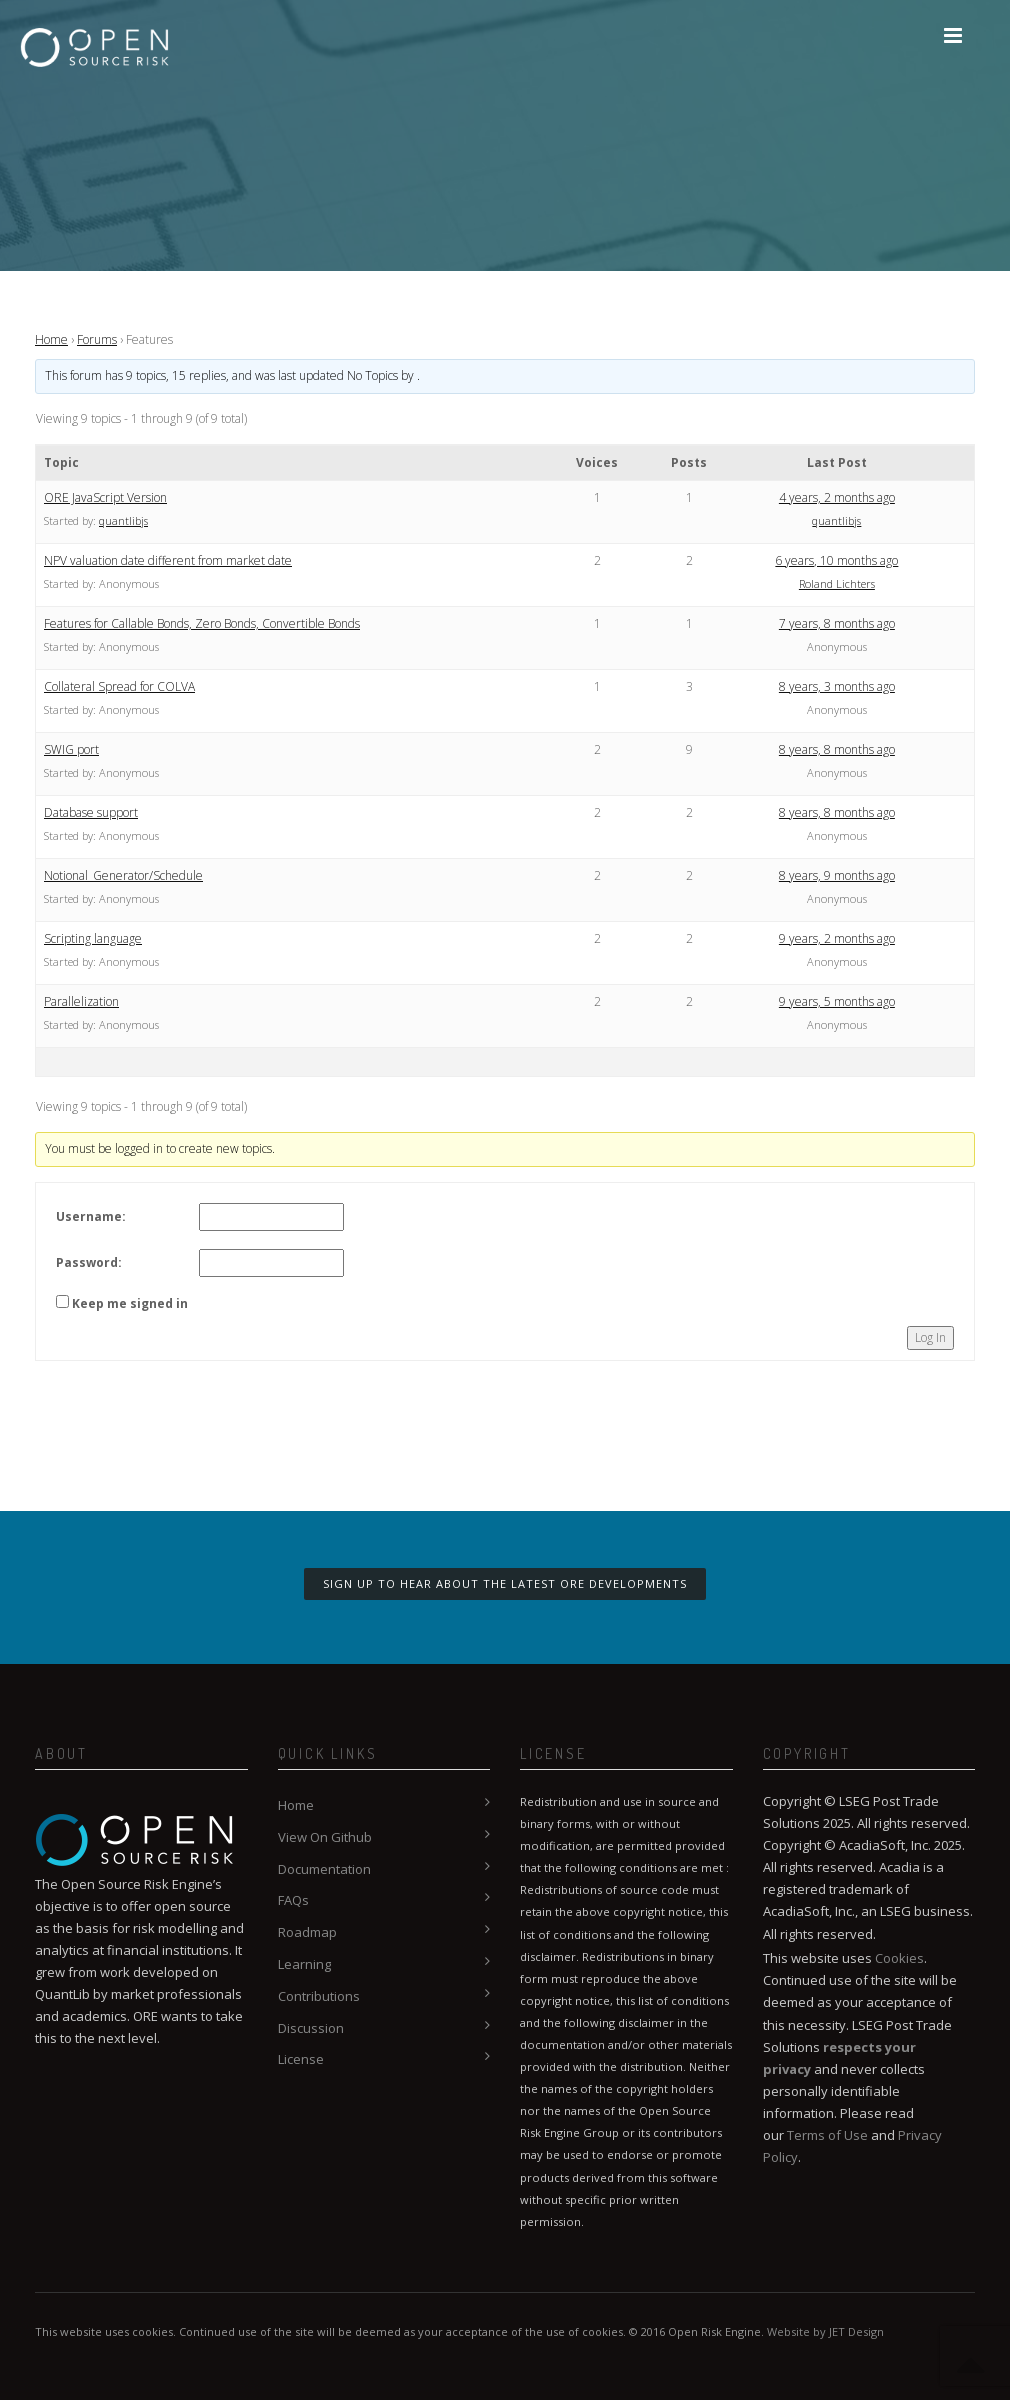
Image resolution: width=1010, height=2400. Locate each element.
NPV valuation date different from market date (168, 560)
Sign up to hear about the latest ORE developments (505, 1583)
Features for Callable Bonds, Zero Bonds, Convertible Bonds (202, 623)
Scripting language (93, 938)
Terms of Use (827, 2135)
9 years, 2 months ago (837, 938)
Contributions (319, 1996)
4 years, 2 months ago (837, 497)
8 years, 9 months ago (837, 875)
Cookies (899, 1958)
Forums (97, 339)
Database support (91, 812)
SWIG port (71, 749)
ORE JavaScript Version (105, 497)
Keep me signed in (130, 1303)
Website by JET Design (825, 2331)
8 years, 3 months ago (837, 686)
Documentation (324, 1869)
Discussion (311, 2028)
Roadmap (307, 1932)
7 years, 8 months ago (837, 623)
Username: (91, 1216)
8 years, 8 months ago (837, 749)
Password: (89, 1262)
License (301, 2059)
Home (51, 339)
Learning (304, 1964)
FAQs (293, 1900)
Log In (930, 1337)
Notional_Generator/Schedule (123, 875)
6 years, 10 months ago (836, 560)
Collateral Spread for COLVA (119, 686)
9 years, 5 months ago (837, 1001)
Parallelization (81, 1001)
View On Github (325, 1837)
